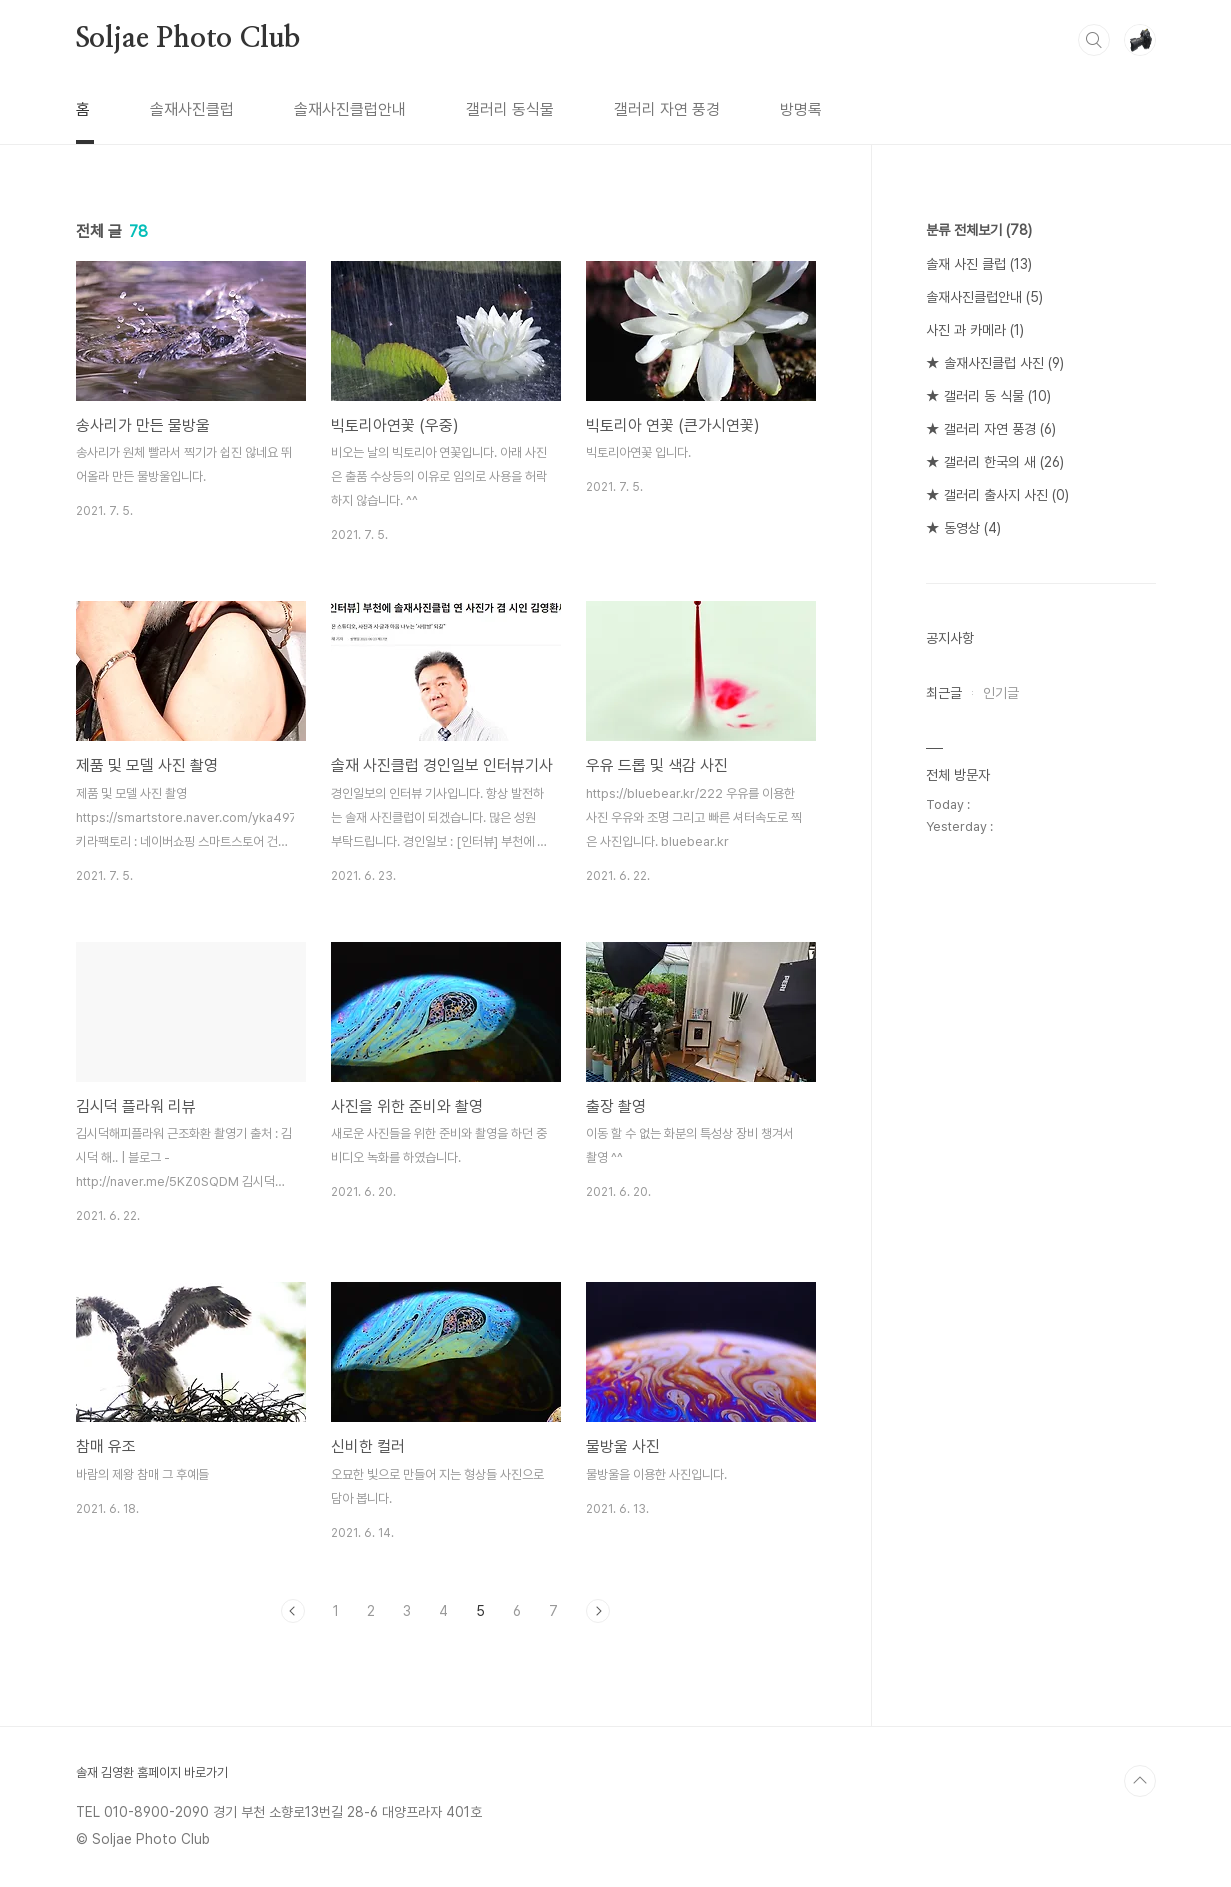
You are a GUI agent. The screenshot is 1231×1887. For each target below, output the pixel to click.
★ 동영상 (963, 528)
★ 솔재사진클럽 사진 (995, 363)
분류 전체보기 (979, 230)
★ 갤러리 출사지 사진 (997, 495)
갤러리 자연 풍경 (667, 109)
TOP (1140, 1781)
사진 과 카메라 (975, 330)
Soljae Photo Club (188, 39)
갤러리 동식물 (510, 109)
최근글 (944, 693)
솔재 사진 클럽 (979, 264)
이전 (293, 1611)
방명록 (801, 109)
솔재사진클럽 (192, 109)
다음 (598, 1611)
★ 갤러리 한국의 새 (995, 462)
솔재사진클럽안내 (350, 109)
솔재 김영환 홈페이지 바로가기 (152, 1772)
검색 (1094, 40)
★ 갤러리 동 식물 (988, 396)
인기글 (1001, 693)
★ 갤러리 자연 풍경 (991, 429)
